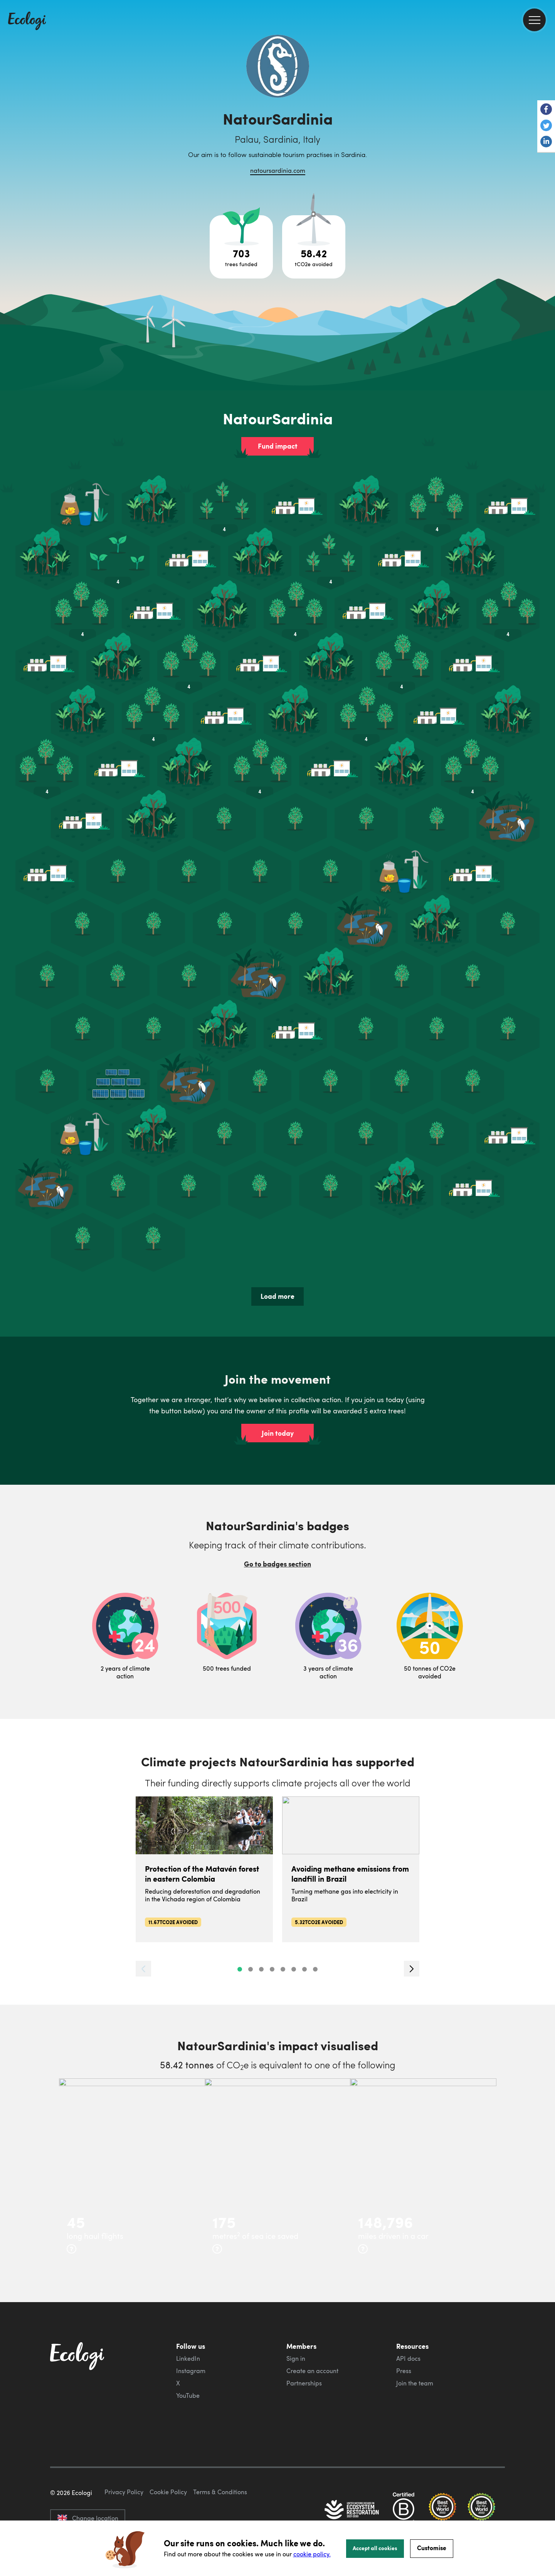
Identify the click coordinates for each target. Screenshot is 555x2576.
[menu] (534, 19)
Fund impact (278, 446)
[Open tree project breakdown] (241, 247)
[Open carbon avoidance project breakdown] (313, 247)
